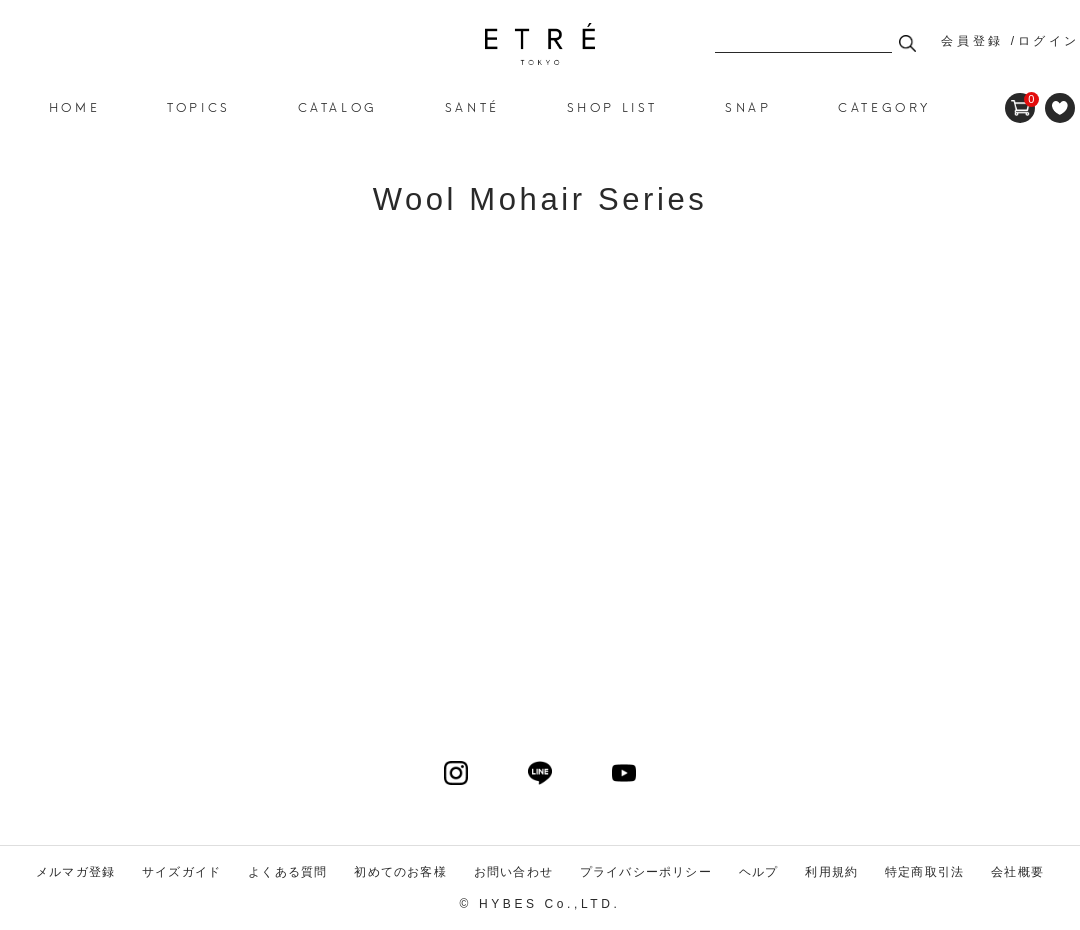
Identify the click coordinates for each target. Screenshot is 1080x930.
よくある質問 (287, 872)
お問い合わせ (513, 872)
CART (1020, 100)
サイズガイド (181, 872)
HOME (74, 106)
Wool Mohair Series (540, 44)
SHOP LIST (612, 106)
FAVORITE (1060, 108)
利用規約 (831, 872)
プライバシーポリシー (646, 872)
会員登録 (972, 41)
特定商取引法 (924, 872)
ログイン (1049, 41)
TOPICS (199, 106)
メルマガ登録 (75, 872)
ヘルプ (759, 872)
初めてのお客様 (400, 872)
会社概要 (1017, 872)
